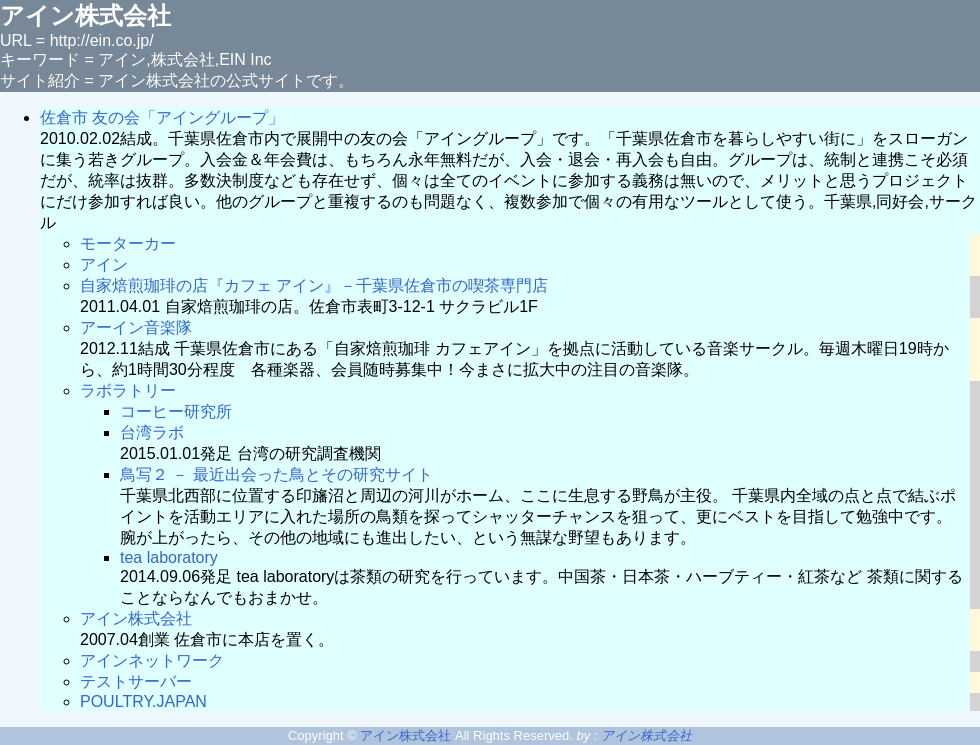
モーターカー (128, 243)
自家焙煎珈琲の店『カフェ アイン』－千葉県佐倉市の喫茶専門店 (314, 285)
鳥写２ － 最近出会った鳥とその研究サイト (276, 474)
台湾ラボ (152, 432)
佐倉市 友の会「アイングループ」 (162, 117)
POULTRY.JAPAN (143, 701)
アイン (104, 264)
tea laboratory (169, 557)
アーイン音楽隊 (136, 327)
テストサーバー (136, 681)
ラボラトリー (128, 390)
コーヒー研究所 (176, 411)
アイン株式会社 (136, 618)
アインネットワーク (152, 660)
